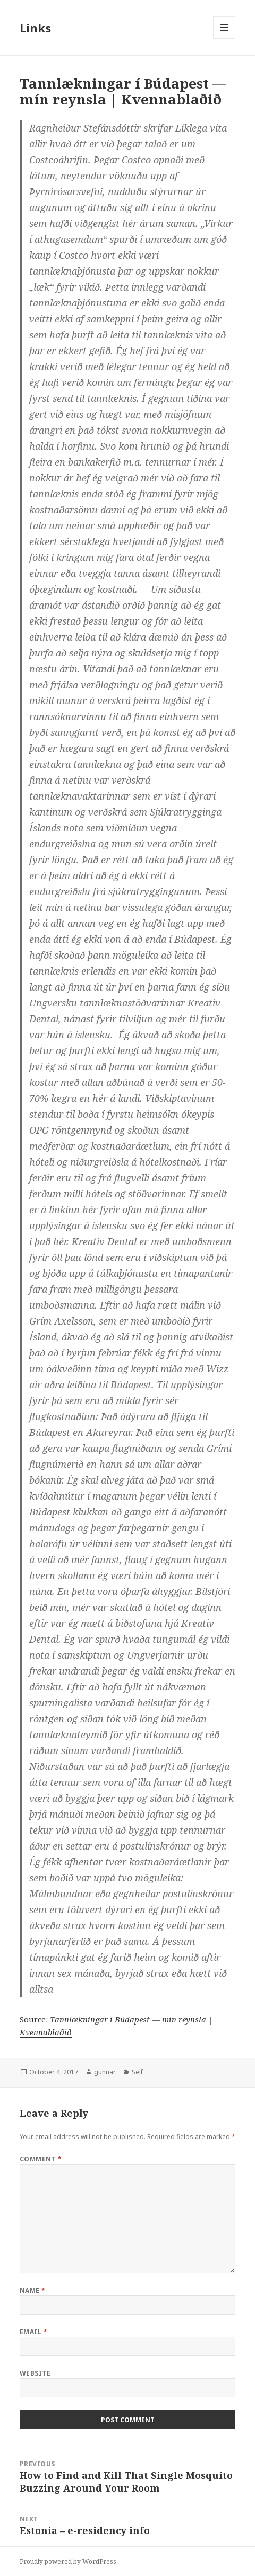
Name (33, 2290)
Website (35, 2373)
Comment (41, 2158)
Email (33, 2331)
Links (35, 28)
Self (137, 2071)
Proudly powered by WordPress (68, 2561)
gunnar (105, 2071)
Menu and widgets (224, 38)
